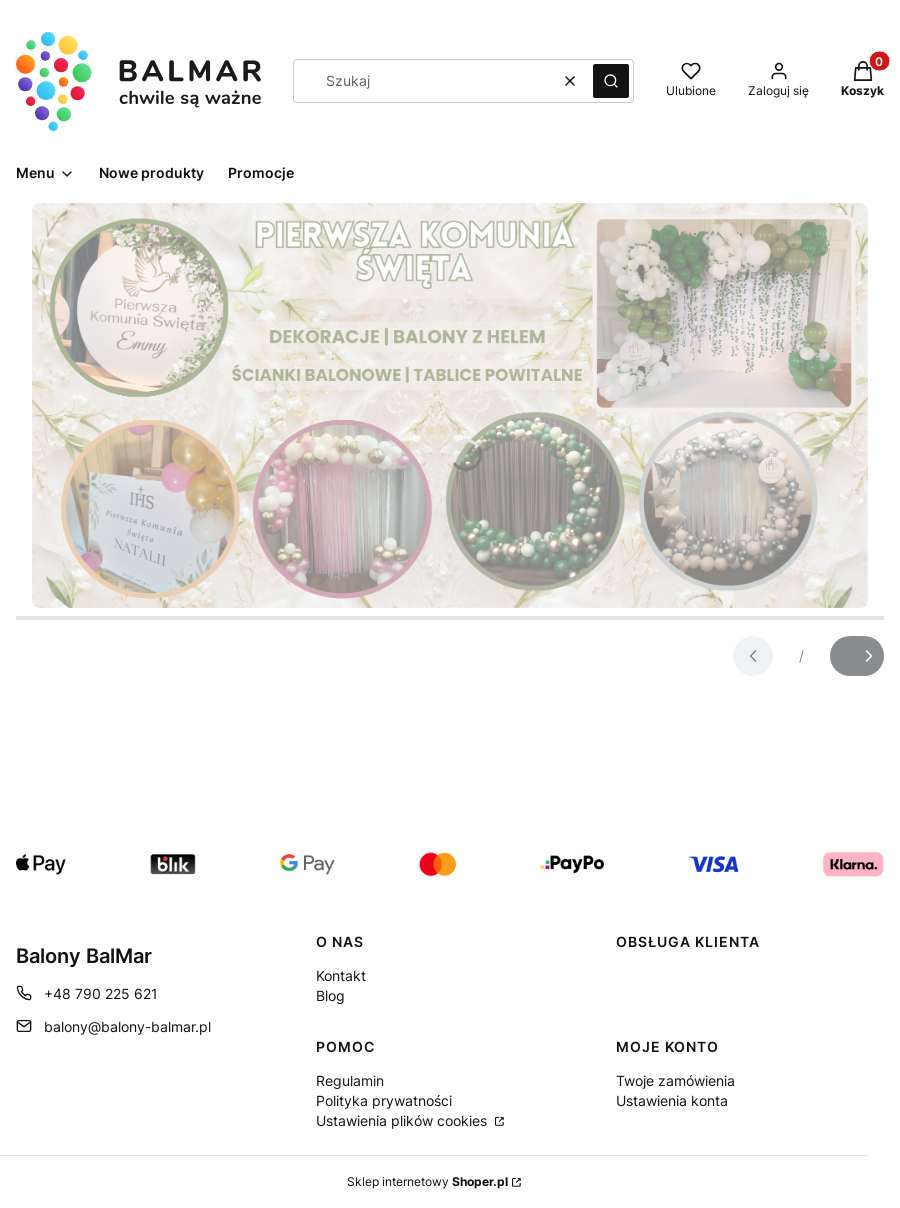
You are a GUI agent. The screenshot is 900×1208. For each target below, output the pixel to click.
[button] (611, 81)
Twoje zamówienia (675, 1080)
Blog (330, 995)
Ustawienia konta (672, 1100)
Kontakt (341, 975)
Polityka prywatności (384, 1100)
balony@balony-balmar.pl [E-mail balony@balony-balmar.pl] (127, 1026)
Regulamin (350, 1080)
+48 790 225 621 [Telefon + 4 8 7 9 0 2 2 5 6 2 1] (101, 993)
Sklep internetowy (427, 1181)
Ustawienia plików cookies (403, 1120)
